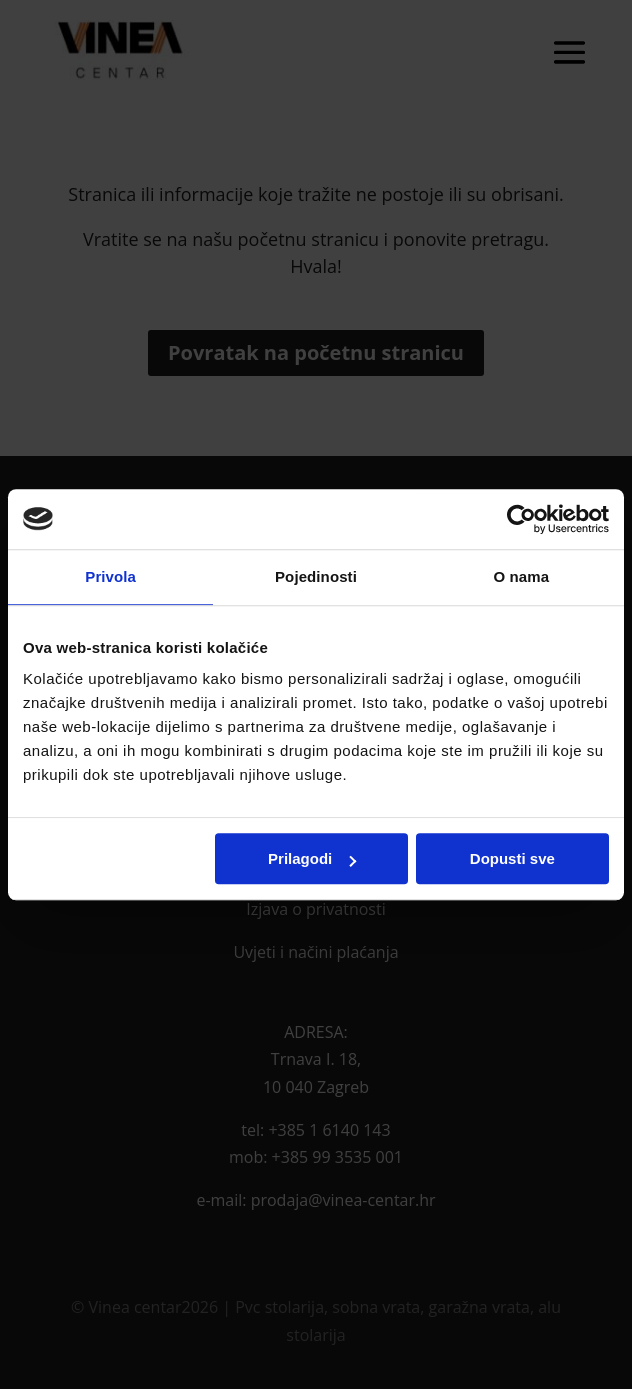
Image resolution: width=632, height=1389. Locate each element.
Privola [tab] (110, 576)
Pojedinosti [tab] (316, 576)
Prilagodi (312, 858)
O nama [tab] (522, 576)
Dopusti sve (512, 858)
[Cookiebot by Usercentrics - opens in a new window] (521, 519)
